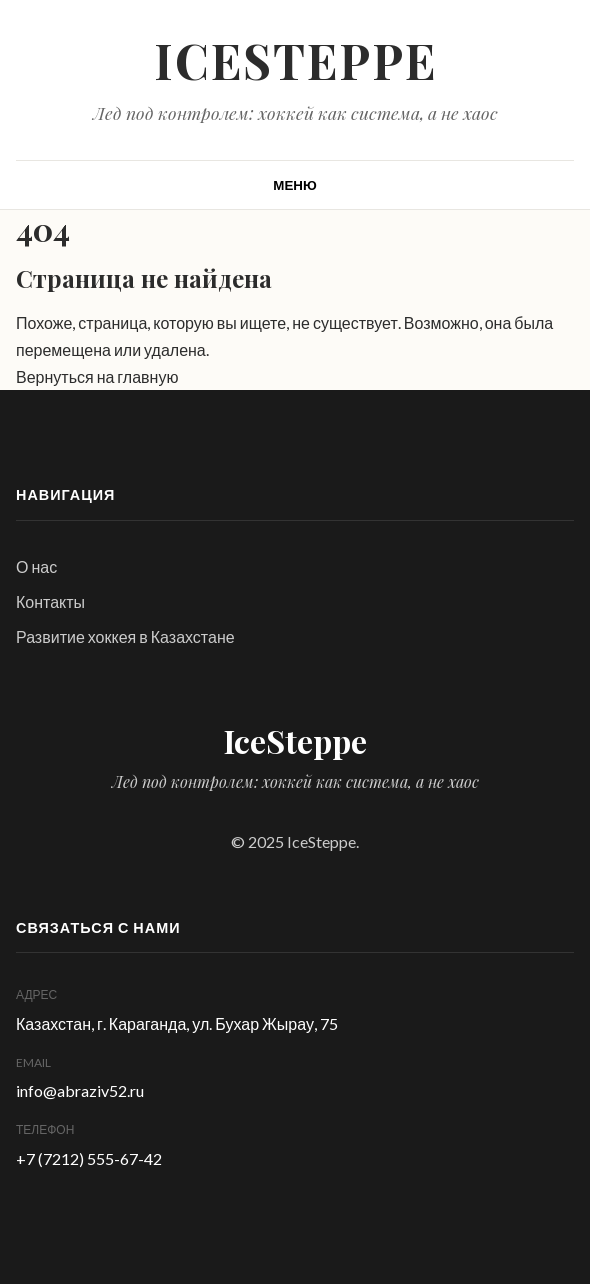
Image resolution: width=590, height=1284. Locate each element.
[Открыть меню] (294, 185)
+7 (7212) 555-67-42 (89, 1158)
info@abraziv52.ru (80, 1090)
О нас (36, 566)
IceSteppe (295, 60)
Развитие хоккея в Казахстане (125, 636)
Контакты (50, 601)
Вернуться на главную (97, 376)
